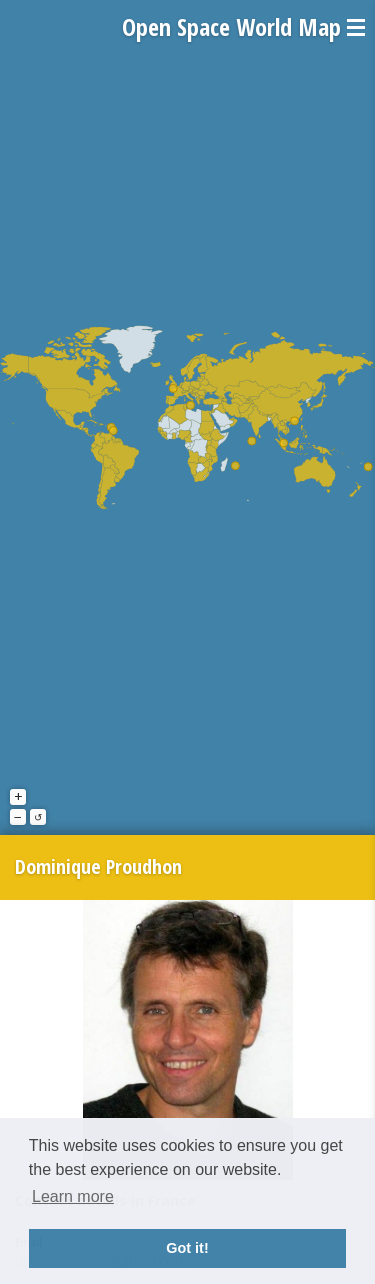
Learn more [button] (73, 1196)
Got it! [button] (187, 1248)
